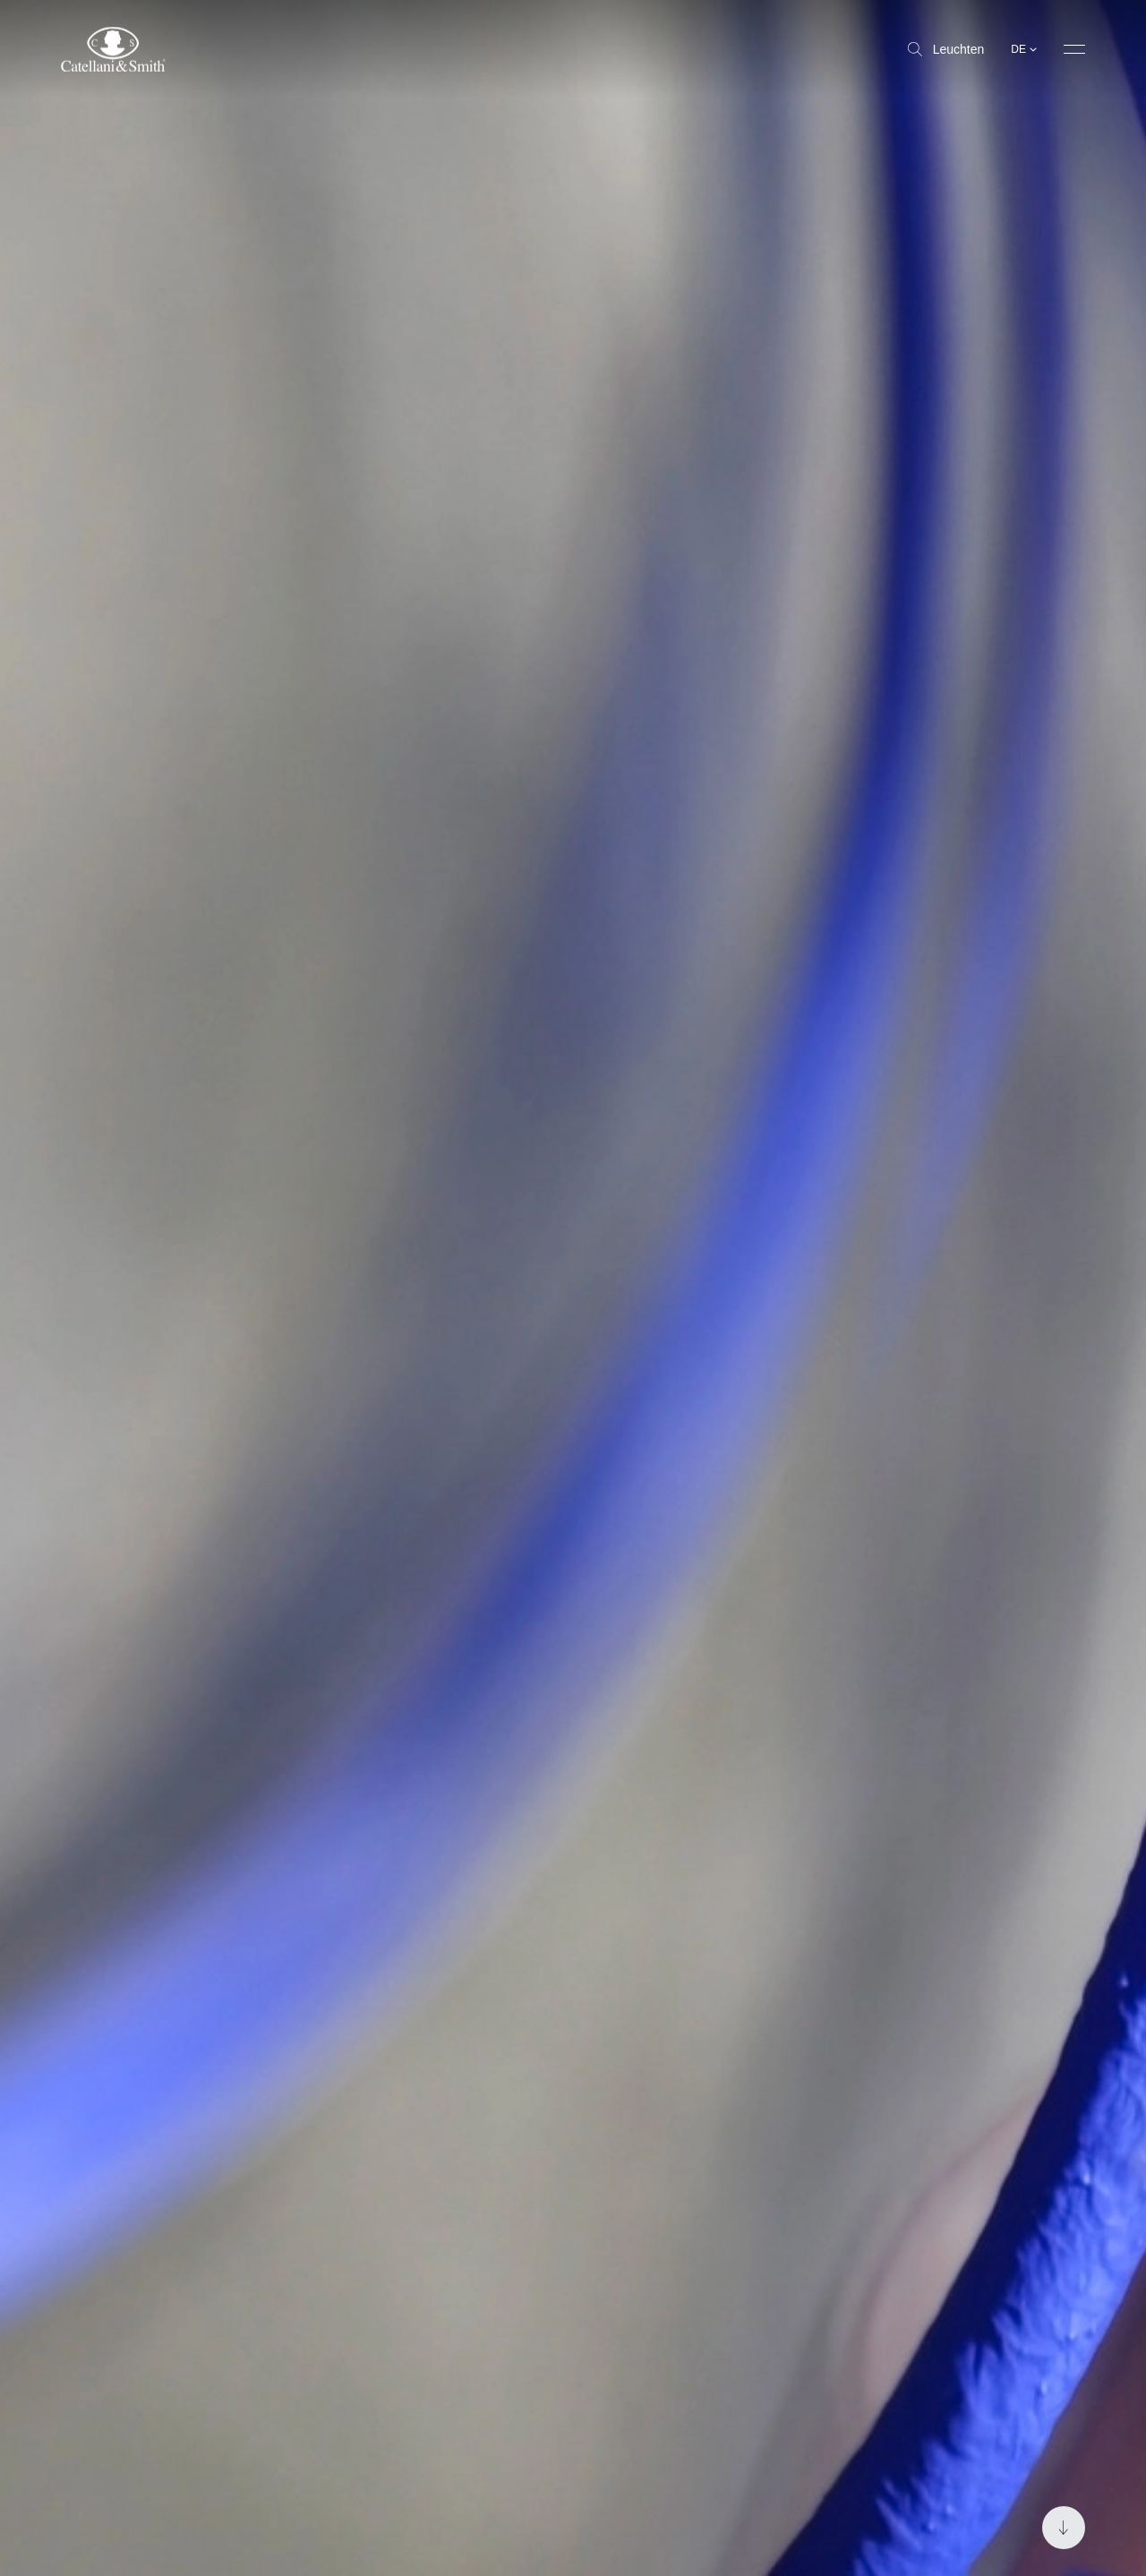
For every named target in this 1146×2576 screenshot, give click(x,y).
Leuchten (946, 49)
